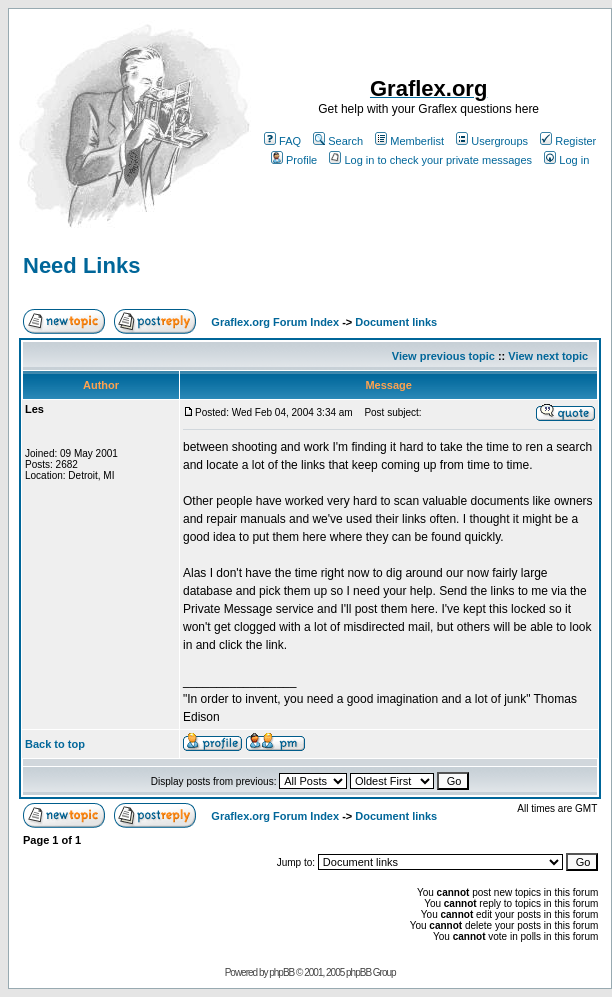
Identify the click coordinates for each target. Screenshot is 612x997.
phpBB (281, 972)
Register (568, 141)
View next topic (548, 356)
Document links (396, 322)
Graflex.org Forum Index (275, 322)
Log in (566, 160)
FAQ (282, 141)
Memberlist (409, 141)
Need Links (81, 265)
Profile (294, 160)
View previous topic (443, 356)
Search (338, 141)
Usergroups (492, 141)
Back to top (55, 744)
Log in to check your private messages (430, 160)
